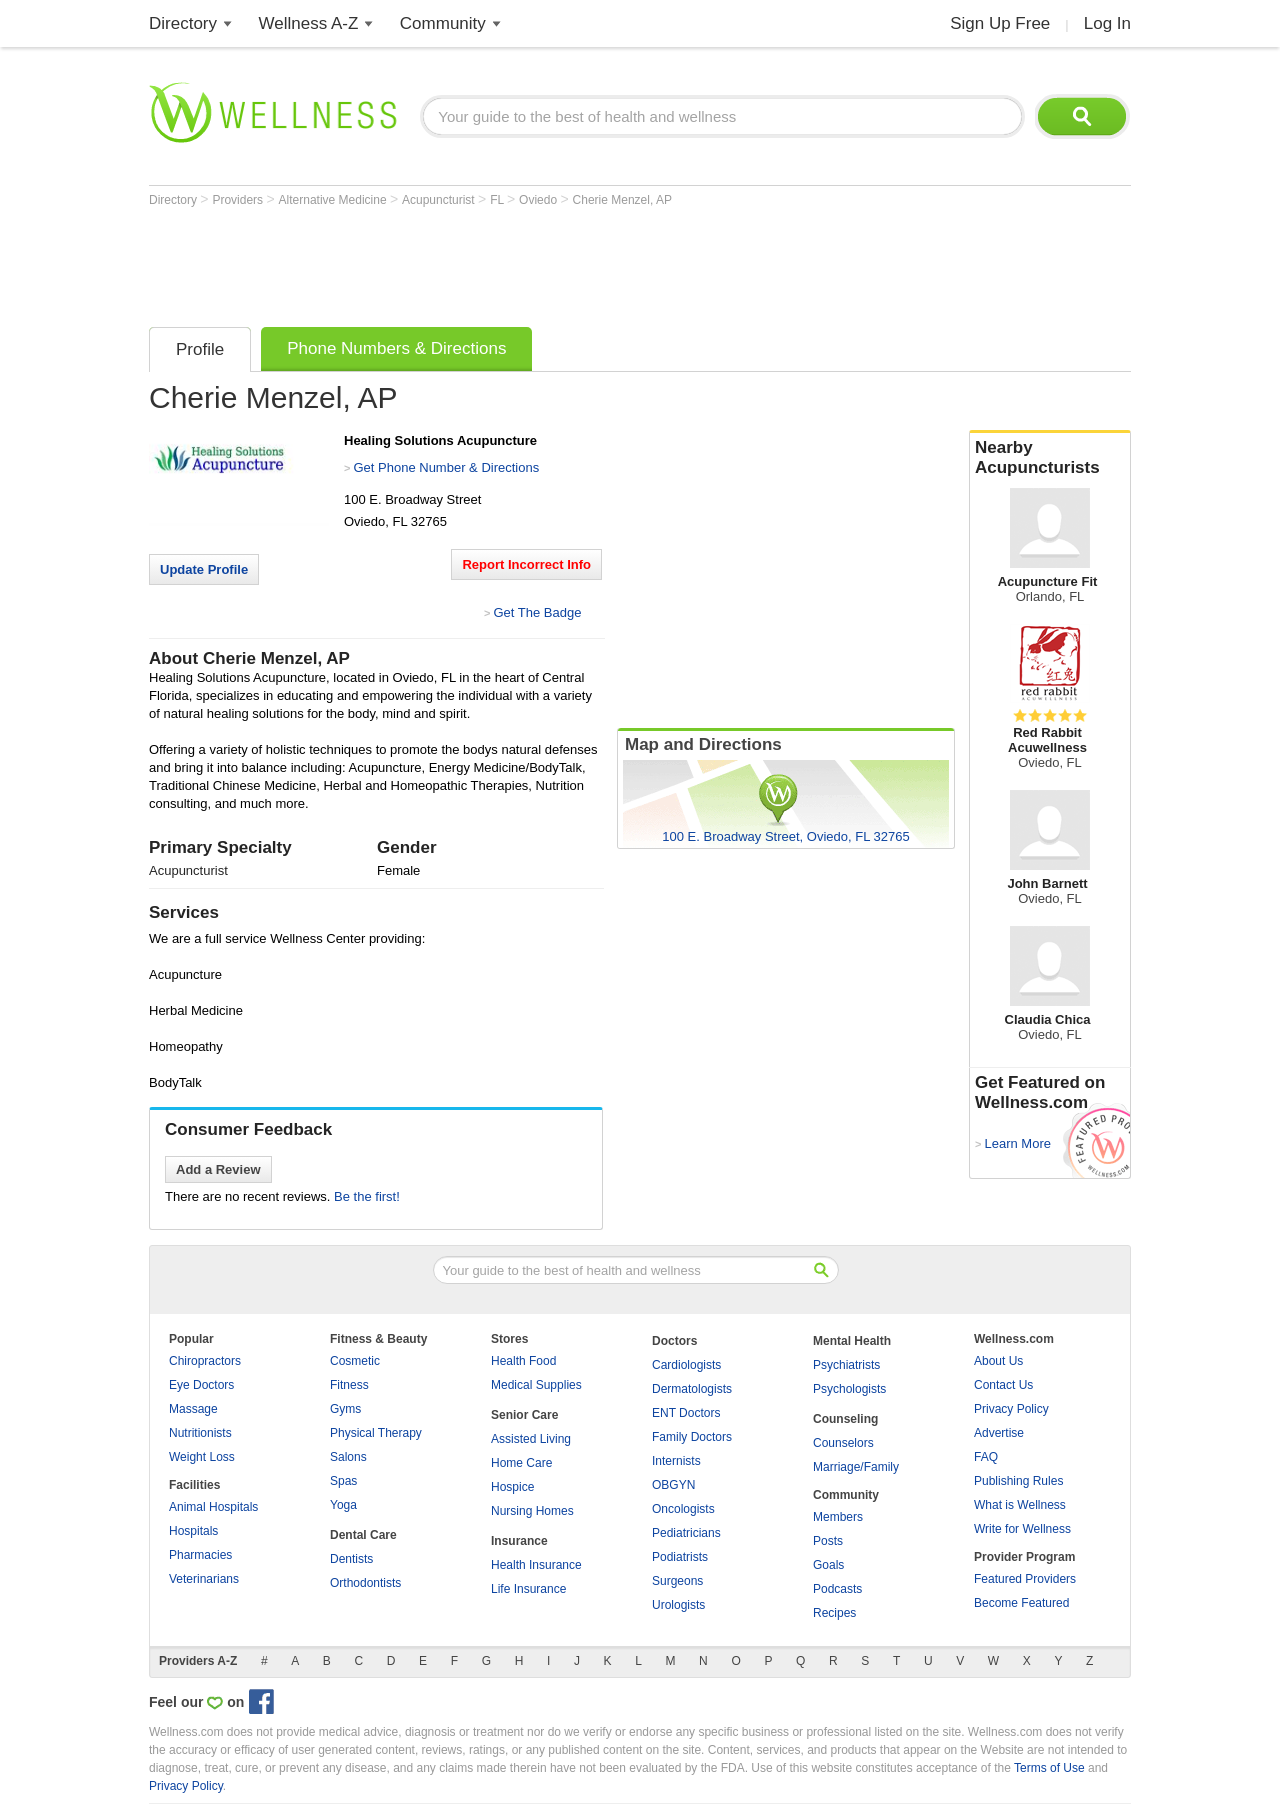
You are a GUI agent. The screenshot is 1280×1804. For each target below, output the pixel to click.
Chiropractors (205, 1361)
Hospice (512, 1487)
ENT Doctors (686, 1413)
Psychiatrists (846, 1365)
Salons (348, 1457)
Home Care (521, 1463)
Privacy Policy (1011, 1409)
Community (443, 23)
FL (498, 200)
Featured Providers (1025, 1579)
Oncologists (683, 1509)
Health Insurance (536, 1565)
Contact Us (1003, 1385)
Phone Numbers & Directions (396, 348)
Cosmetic (355, 1361)
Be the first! (367, 1196)
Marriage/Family (856, 1467)
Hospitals (193, 1531)
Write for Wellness (1022, 1529)
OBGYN (673, 1485)
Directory (183, 23)
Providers (239, 200)
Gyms (345, 1409)
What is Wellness (1020, 1505)
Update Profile (204, 569)
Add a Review (218, 1169)
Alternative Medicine (334, 200)
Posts (828, 1541)
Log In (1107, 23)
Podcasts (837, 1589)
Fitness (349, 1385)
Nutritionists (200, 1433)
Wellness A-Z (309, 23)
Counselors (843, 1443)
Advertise (999, 1433)
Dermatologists (692, 1389)
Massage (193, 1409)
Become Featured (1021, 1603)
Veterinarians (204, 1579)
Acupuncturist (440, 200)
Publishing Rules (1018, 1481)
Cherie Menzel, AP (622, 200)
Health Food (523, 1361)
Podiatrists (680, 1557)
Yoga (343, 1505)
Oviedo (539, 200)
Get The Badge (537, 612)
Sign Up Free (1000, 23)
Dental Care (363, 1535)
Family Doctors (692, 1437)
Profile (200, 349)
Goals (828, 1565)
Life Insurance (528, 1589)
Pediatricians (686, 1533)
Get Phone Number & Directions (446, 467)
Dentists (351, 1559)
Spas (343, 1481)
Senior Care (524, 1415)
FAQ (986, 1457)
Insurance (519, 1541)
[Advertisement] (513, 262)
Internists (676, 1461)
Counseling (845, 1419)
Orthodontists (365, 1583)
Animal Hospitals (213, 1507)
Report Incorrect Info (526, 564)
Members (838, 1517)
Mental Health (852, 1341)
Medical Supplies (536, 1385)
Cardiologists (686, 1365)
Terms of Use (1049, 1768)
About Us (998, 1361)
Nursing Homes (532, 1511)
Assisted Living (531, 1439)
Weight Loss (202, 1457)
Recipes (834, 1613)
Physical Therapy (376, 1433)
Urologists (678, 1605)
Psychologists (849, 1389)
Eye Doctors (201, 1385)
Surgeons (677, 1581)
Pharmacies (200, 1555)
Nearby (1050, 458)
